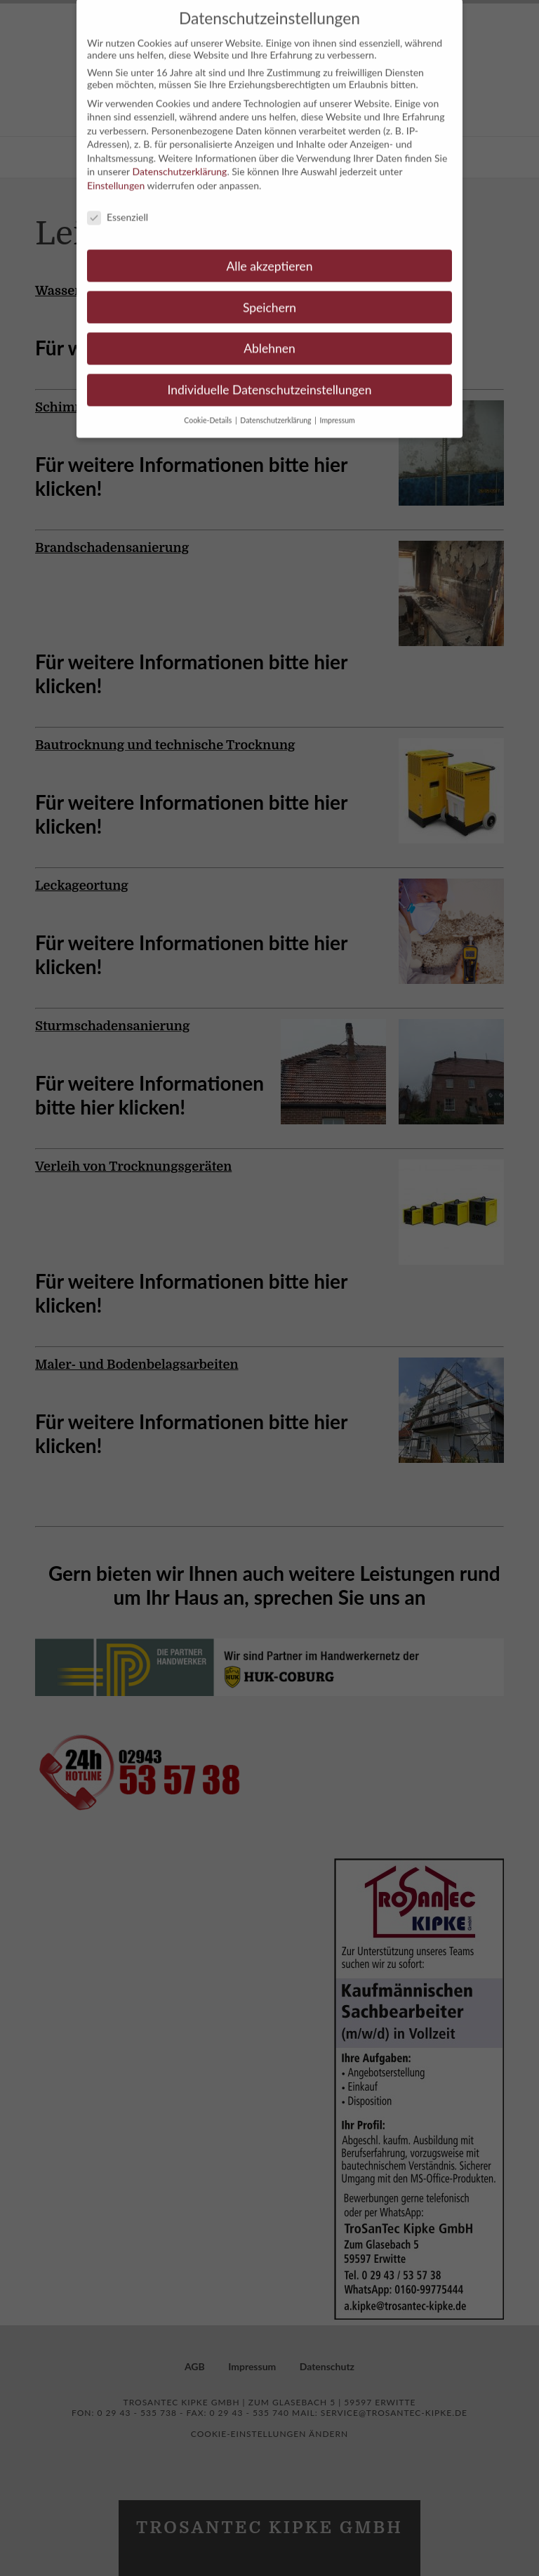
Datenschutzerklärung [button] (276, 409)
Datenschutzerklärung (179, 160)
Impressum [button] (337, 409)
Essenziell (117, 205)
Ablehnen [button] (269, 336)
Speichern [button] (269, 295)
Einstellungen (116, 174)
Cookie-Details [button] (209, 409)
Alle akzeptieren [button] (269, 254)
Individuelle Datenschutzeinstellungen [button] (270, 378)
